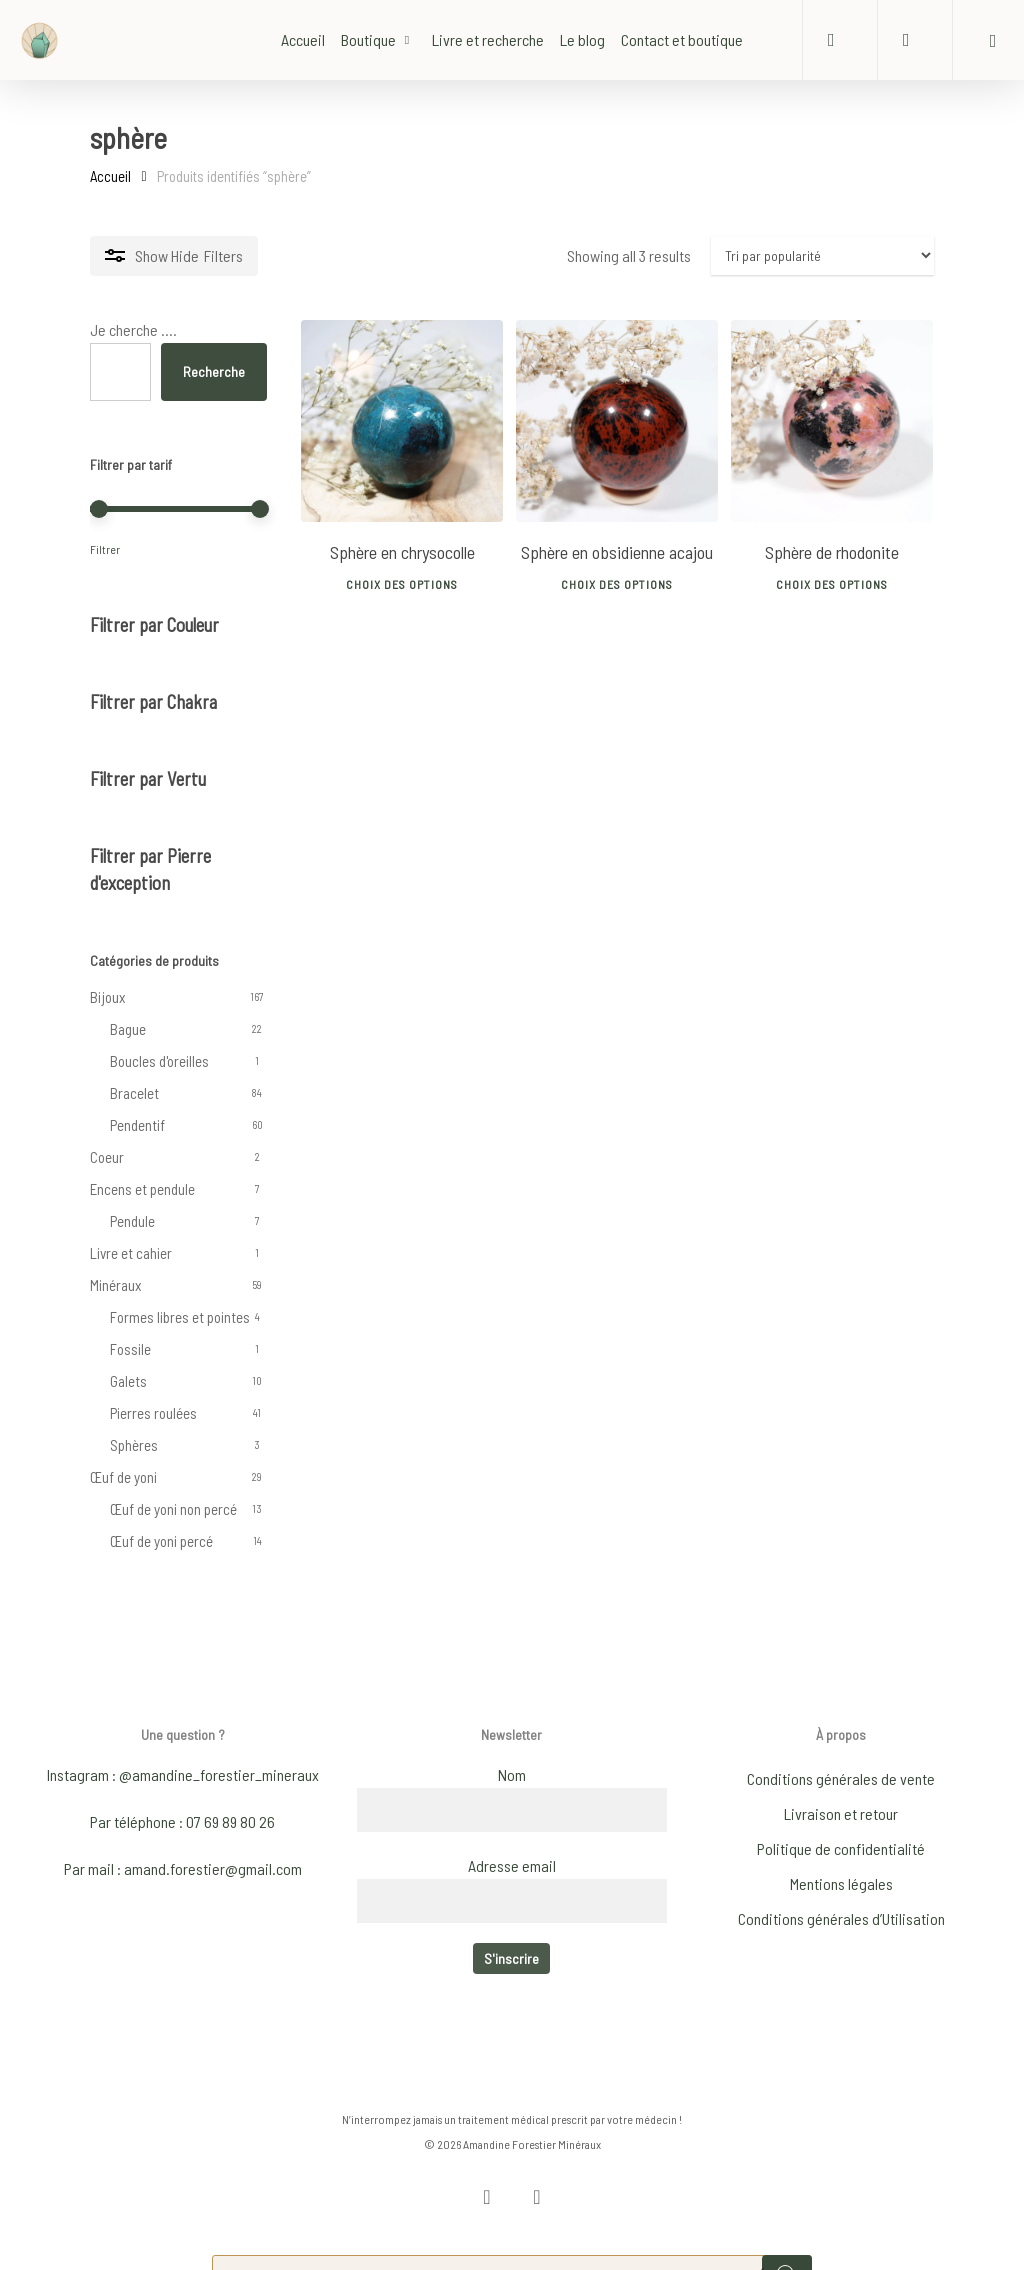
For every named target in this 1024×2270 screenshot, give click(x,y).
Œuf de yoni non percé (173, 1509)
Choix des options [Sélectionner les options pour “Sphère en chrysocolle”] (402, 579)
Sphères (134, 1445)
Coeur (107, 1157)
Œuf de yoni (123, 1477)
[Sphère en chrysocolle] (402, 421)
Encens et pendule (142, 1189)
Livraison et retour (841, 1788)
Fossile (130, 1349)
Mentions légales (841, 1858)
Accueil (110, 176)
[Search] (787, 2250)
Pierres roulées (153, 1413)
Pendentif (137, 1125)
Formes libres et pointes (180, 1317)
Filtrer (105, 549)
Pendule (132, 1221)
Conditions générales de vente (841, 1753)
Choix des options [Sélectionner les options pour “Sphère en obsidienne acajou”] (617, 579)
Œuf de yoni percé (161, 1541)
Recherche (214, 371)
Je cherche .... (133, 329)
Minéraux (115, 1285)
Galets (128, 1381)
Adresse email (512, 1840)
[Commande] (822, 255)
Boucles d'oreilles (159, 1061)
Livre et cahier (131, 1253)
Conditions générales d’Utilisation (841, 1893)
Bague (128, 1029)
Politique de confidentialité (841, 1823)
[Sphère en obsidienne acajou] (617, 421)
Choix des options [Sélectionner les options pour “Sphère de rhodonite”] (832, 579)
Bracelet (134, 1093)
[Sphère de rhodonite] (832, 421)
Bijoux (107, 997)
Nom (512, 1749)
